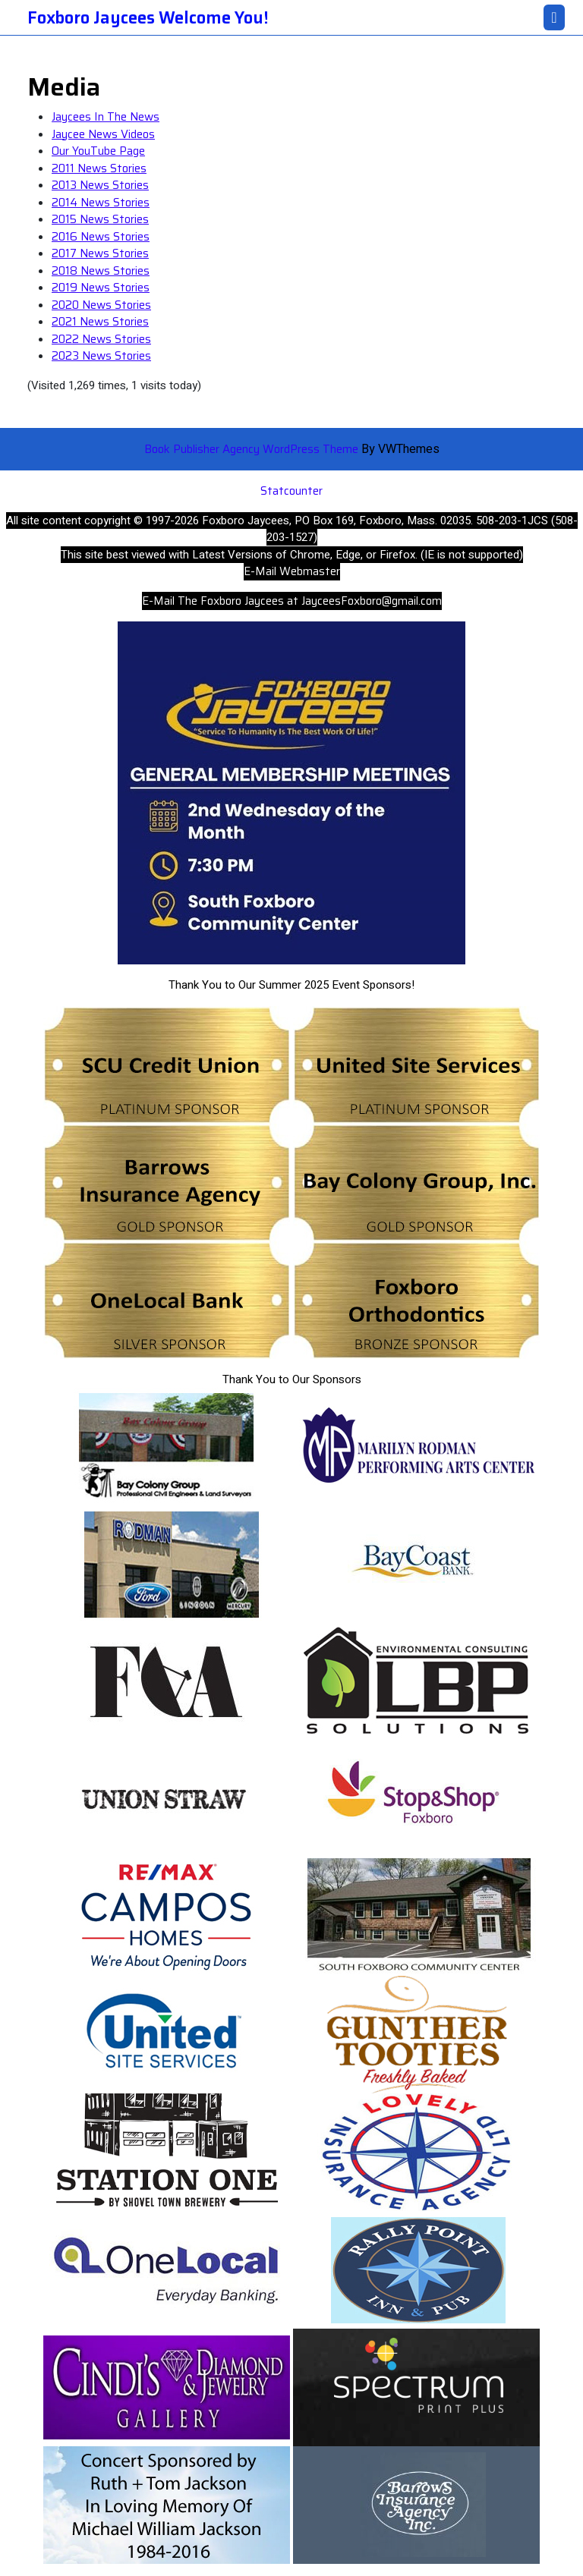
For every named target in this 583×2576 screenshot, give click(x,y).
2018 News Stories (101, 271)
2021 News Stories (100, 322)
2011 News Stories (99, 168)
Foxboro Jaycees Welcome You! (148, 18)
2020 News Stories (101, 305)
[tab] (554, 17)
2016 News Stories (101, 237)
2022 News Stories (101, 339)
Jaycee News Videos (103, 134)
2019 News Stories (101, 287)
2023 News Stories (101, 356)
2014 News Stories (101, 202)
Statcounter (291, 491)
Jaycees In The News (105, 117)
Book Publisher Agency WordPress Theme (252, 449)
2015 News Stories (100, 219)
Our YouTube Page (98, 151)
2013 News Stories (100, 185)
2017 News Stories (100, 253)
